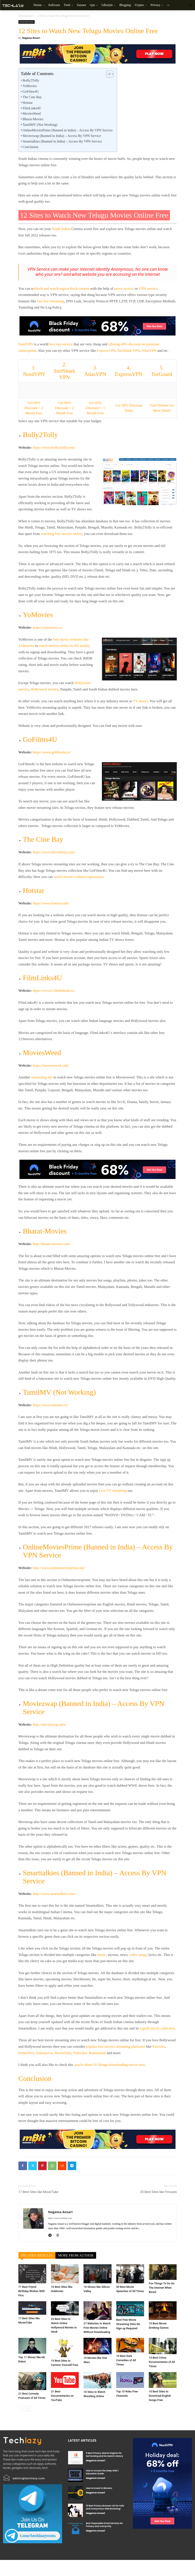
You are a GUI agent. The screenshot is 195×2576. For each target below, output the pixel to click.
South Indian (61, 229)
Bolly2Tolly (30, 80)
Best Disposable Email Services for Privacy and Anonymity (104, 2525)
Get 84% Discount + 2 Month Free (64, 408)
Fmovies (158, 2046)
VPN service (148, 289)
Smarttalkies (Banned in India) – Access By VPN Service (62, 141)
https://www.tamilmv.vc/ (51, 1405)
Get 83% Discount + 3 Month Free (95, 408)
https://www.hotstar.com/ (51, 903)
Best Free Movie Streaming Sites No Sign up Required (128, 2324)
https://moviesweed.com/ (51, 1065)
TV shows (140, 701)
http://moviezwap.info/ (49, 1724)
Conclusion (30, 147)
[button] (189, 5)
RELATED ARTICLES (37, 2255)
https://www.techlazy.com (60, 2218)
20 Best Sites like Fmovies (158, 2192)
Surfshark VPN (129, 351)
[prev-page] (21, 2408)
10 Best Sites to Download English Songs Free (160, 2396)
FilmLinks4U (31, 108)
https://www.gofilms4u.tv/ (52, 752)
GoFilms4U (30, 91)
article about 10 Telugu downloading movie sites (109, 2065)
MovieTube (63, 2053)
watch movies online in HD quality (64, 646)
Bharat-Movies (32, 119)
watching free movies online (61, 534)
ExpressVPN (106, 351)
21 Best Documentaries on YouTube (62, 2396)
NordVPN (25, 344)
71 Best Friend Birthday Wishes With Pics (31, 2291)
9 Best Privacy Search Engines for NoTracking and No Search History (104, 2454)
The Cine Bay (32, 97)
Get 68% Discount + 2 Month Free (33, 408)
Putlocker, (80, 2053)
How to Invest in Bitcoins (99, 2488)
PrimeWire (26, 2053)
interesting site (41, 1077)
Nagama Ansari (31, 37)
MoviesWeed (31, 113)
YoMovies (29, 86)
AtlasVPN (148, 351)
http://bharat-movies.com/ (51, 1244)
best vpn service (61, 344)
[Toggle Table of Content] (108, 74)
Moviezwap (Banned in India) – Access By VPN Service (61, 136)
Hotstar (27, 102)
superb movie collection (157, 2028)
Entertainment (25, 15)
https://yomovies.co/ (47, 627)
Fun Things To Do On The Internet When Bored (161, 2288)
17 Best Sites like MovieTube (38, 2192)
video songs (138, 1955)
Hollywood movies (44, 689)
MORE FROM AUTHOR (75, 2255)
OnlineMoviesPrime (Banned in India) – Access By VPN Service (67, 130)
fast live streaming (50, 301)
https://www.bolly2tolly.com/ (54, 447)
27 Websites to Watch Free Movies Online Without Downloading (96, 2328)
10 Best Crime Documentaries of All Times (162, 2362)
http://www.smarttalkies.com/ (54, 1894)
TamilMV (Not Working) (39, 124)
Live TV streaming (113, 1491)
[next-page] (28, 2408)
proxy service (124, 289)
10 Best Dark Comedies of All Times (126, 2360)
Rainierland (97, 2053)
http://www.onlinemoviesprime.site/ (59, 1568)
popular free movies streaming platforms (115, 2046)
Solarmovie (44, 2053)
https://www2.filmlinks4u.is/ (54, 991)
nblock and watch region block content (61, 289)
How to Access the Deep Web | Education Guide (102, 2472)
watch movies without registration (78, 877)
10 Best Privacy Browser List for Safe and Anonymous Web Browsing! (105, 2507)
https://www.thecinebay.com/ (54, 852)
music (101, 1955)
